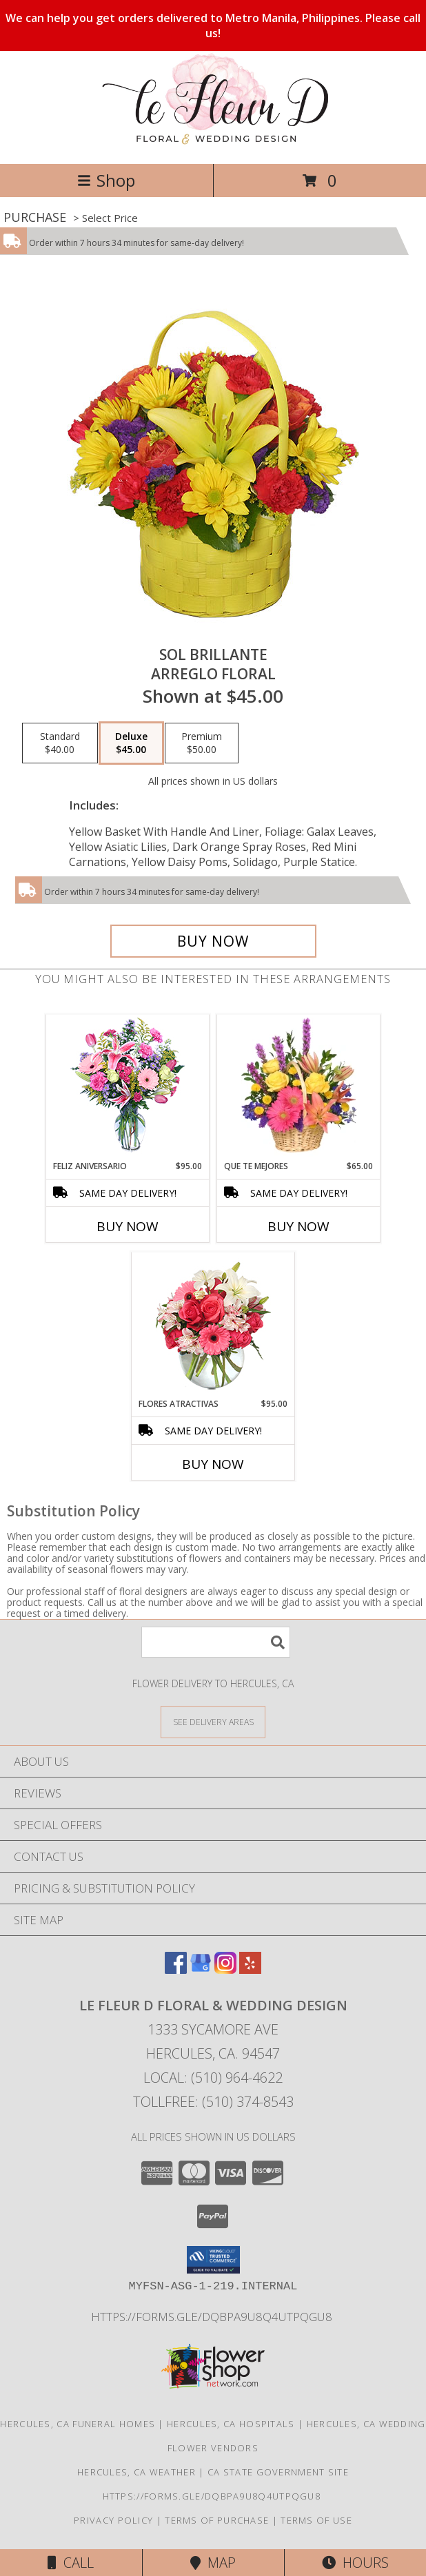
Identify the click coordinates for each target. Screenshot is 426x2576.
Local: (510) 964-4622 (213, 2077)
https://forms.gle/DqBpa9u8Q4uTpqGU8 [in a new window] (213, 2317)
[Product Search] (215, 1642)
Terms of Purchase (217, 2520)
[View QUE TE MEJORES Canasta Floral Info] (298, 1087)
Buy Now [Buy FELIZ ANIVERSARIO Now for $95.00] (128, 1226)
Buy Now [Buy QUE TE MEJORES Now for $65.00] (298, 1226)
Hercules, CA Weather (136, 2472)
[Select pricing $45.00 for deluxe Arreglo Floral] (131, 743)
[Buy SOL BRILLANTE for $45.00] (213, 941)
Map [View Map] (213, 2562)
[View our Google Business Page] (201, 1969)
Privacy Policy (113, 2520)
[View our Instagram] (225, 1969)
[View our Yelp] (250, 1969)
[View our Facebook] (176, 1969)
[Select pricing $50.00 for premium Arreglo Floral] (201, 743)
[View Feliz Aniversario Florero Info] (127, 1087)
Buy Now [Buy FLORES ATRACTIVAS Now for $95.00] (213, 1464)
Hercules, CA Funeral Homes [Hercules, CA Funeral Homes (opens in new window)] (77, 2424)
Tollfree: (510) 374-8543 (213, 2101)
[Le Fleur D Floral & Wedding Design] (213, 143)
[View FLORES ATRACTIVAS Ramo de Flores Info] (213, 1325)
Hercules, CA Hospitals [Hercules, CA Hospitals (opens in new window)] (231, 2424)
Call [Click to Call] (71, 2562)
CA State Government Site (278, 2472)
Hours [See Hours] (355, 2562)
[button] (213, 2260)
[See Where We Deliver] (213, 1721)
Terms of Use (316, 2520)
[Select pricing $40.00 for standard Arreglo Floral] (60, 743)
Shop (106, 180)
